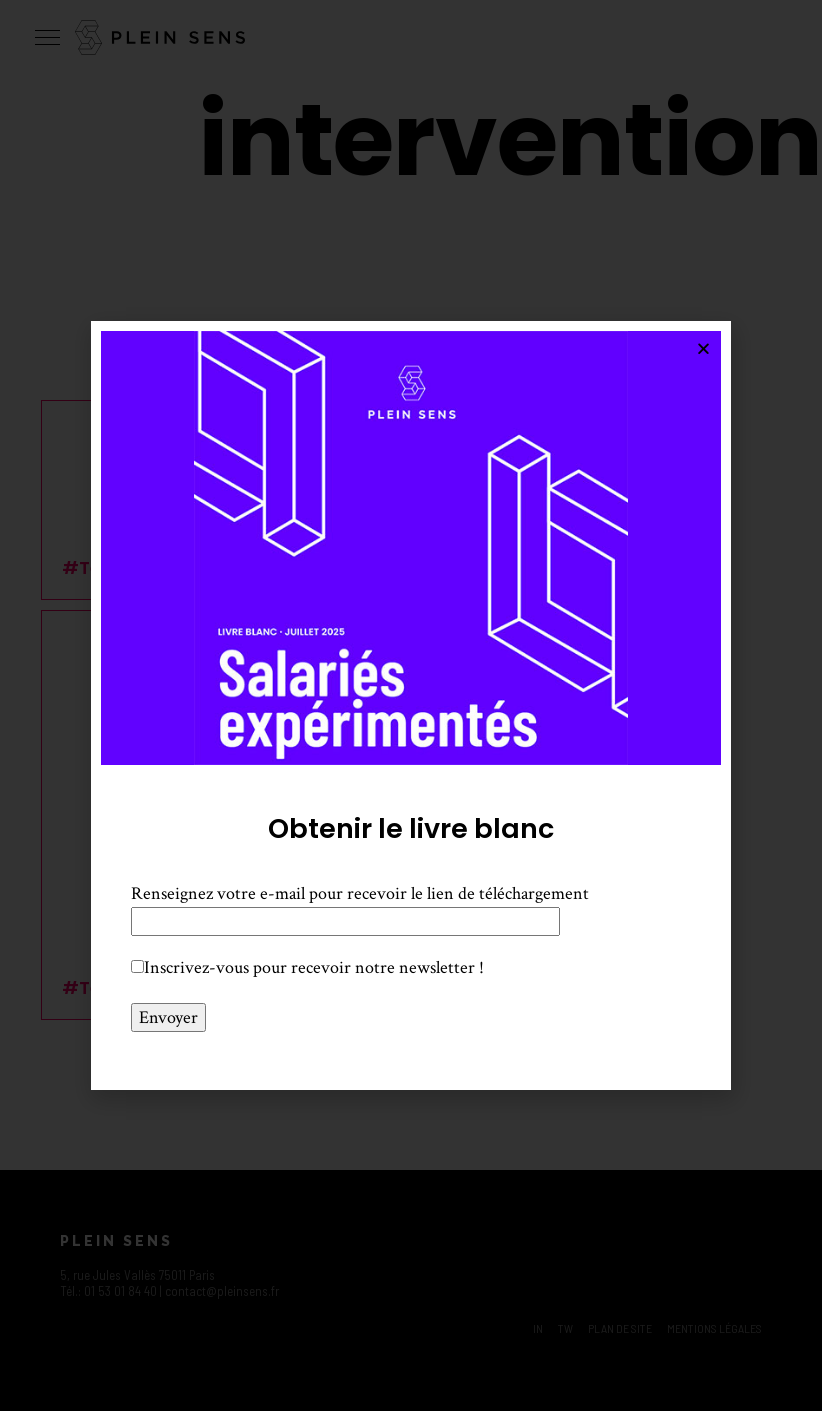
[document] (411, 705)
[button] (703, 348)
